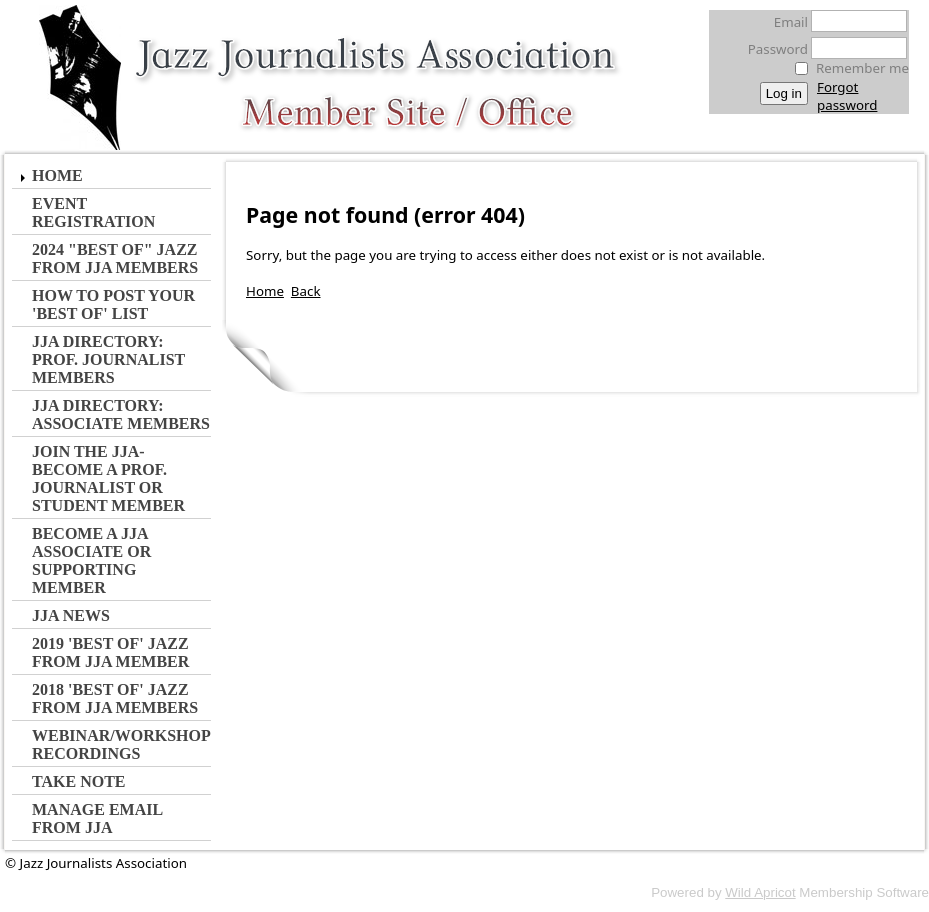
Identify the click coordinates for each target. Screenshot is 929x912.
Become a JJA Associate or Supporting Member (91, 560)
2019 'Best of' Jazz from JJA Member (110, 652)
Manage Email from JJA (97, 818)
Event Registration (93, 212)
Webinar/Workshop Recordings (121, 744)
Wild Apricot (760, 892)
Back (306, 291)
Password (772, 49)
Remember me (862, 68)
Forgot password (847, 96)
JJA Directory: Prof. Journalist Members (108, 359)
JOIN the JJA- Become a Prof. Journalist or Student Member (108, 478)
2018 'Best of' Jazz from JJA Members (115, 698)
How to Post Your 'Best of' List (113, 304)
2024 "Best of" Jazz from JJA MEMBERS (115, 258)
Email (785, 22)
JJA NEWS (71, 615)
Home (57, 175)
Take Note (79, 781)
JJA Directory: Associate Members (121, 414)
